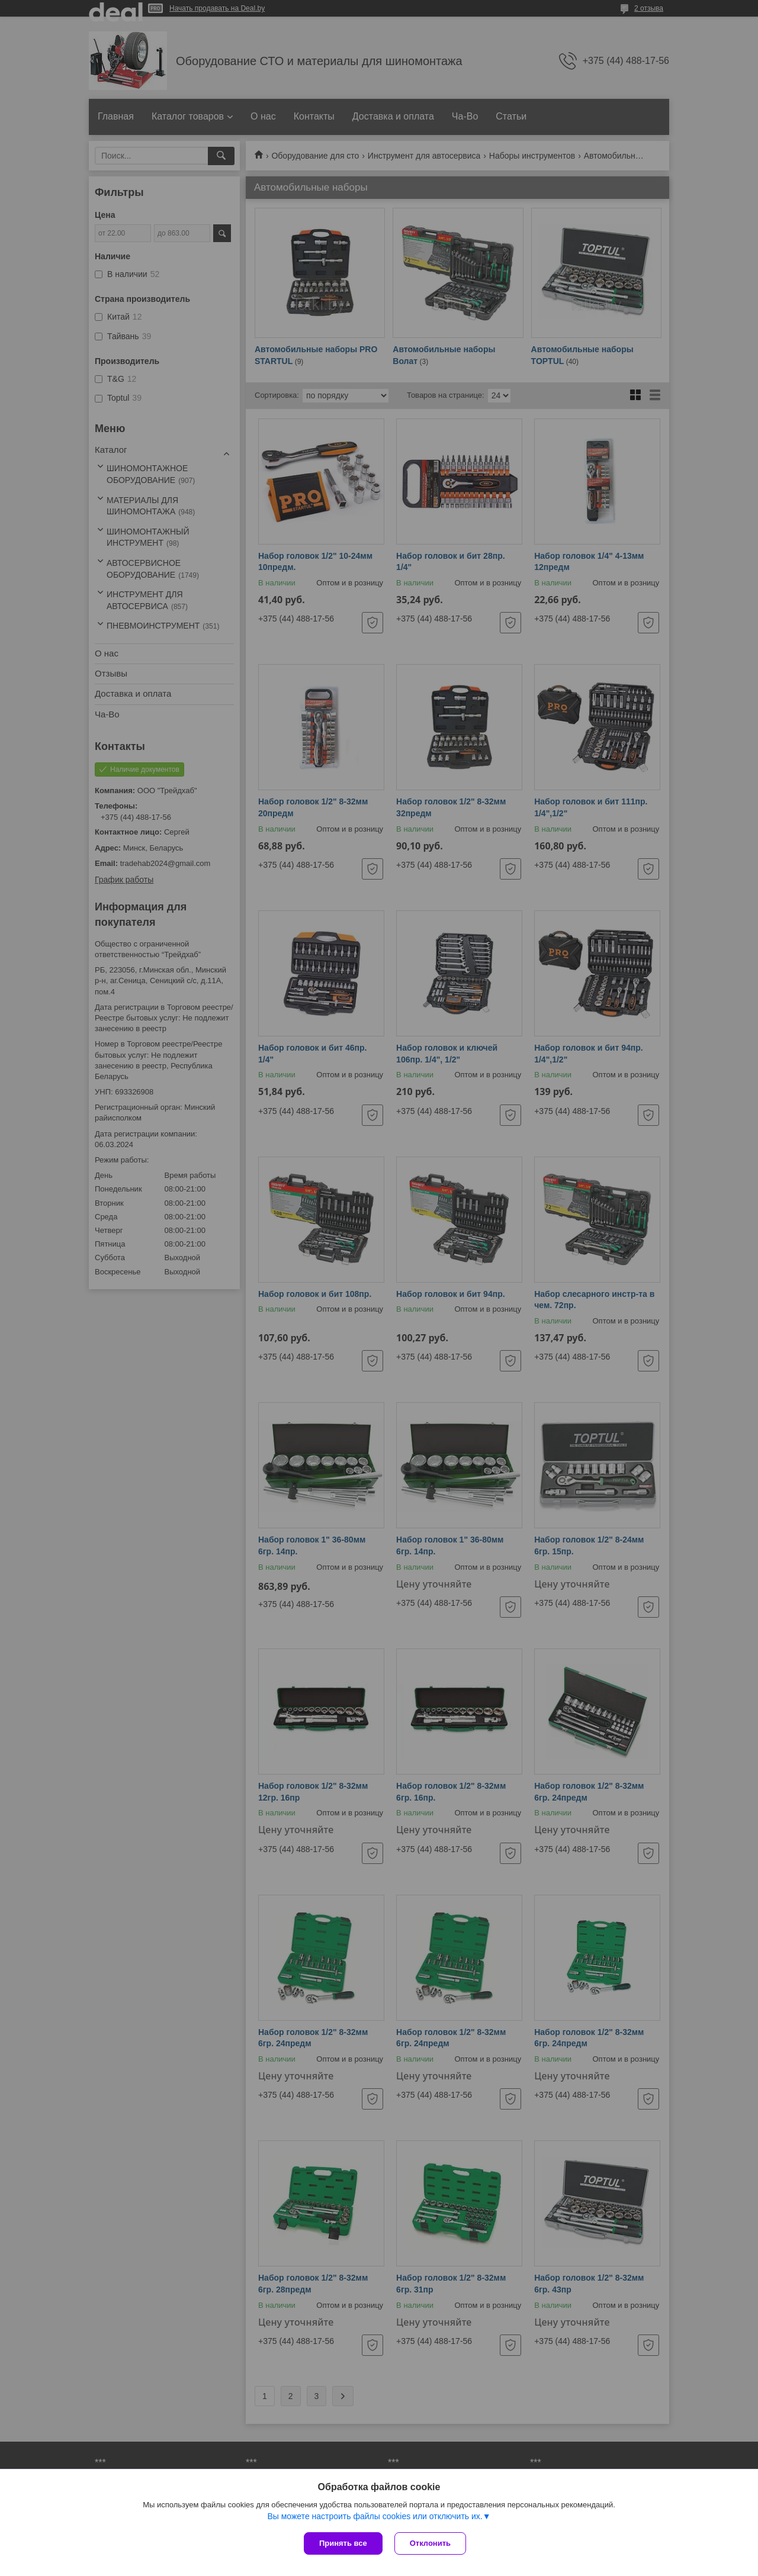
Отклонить (430, 2543)
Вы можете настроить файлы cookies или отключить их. (374, 2516)
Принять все (343, 2543)
